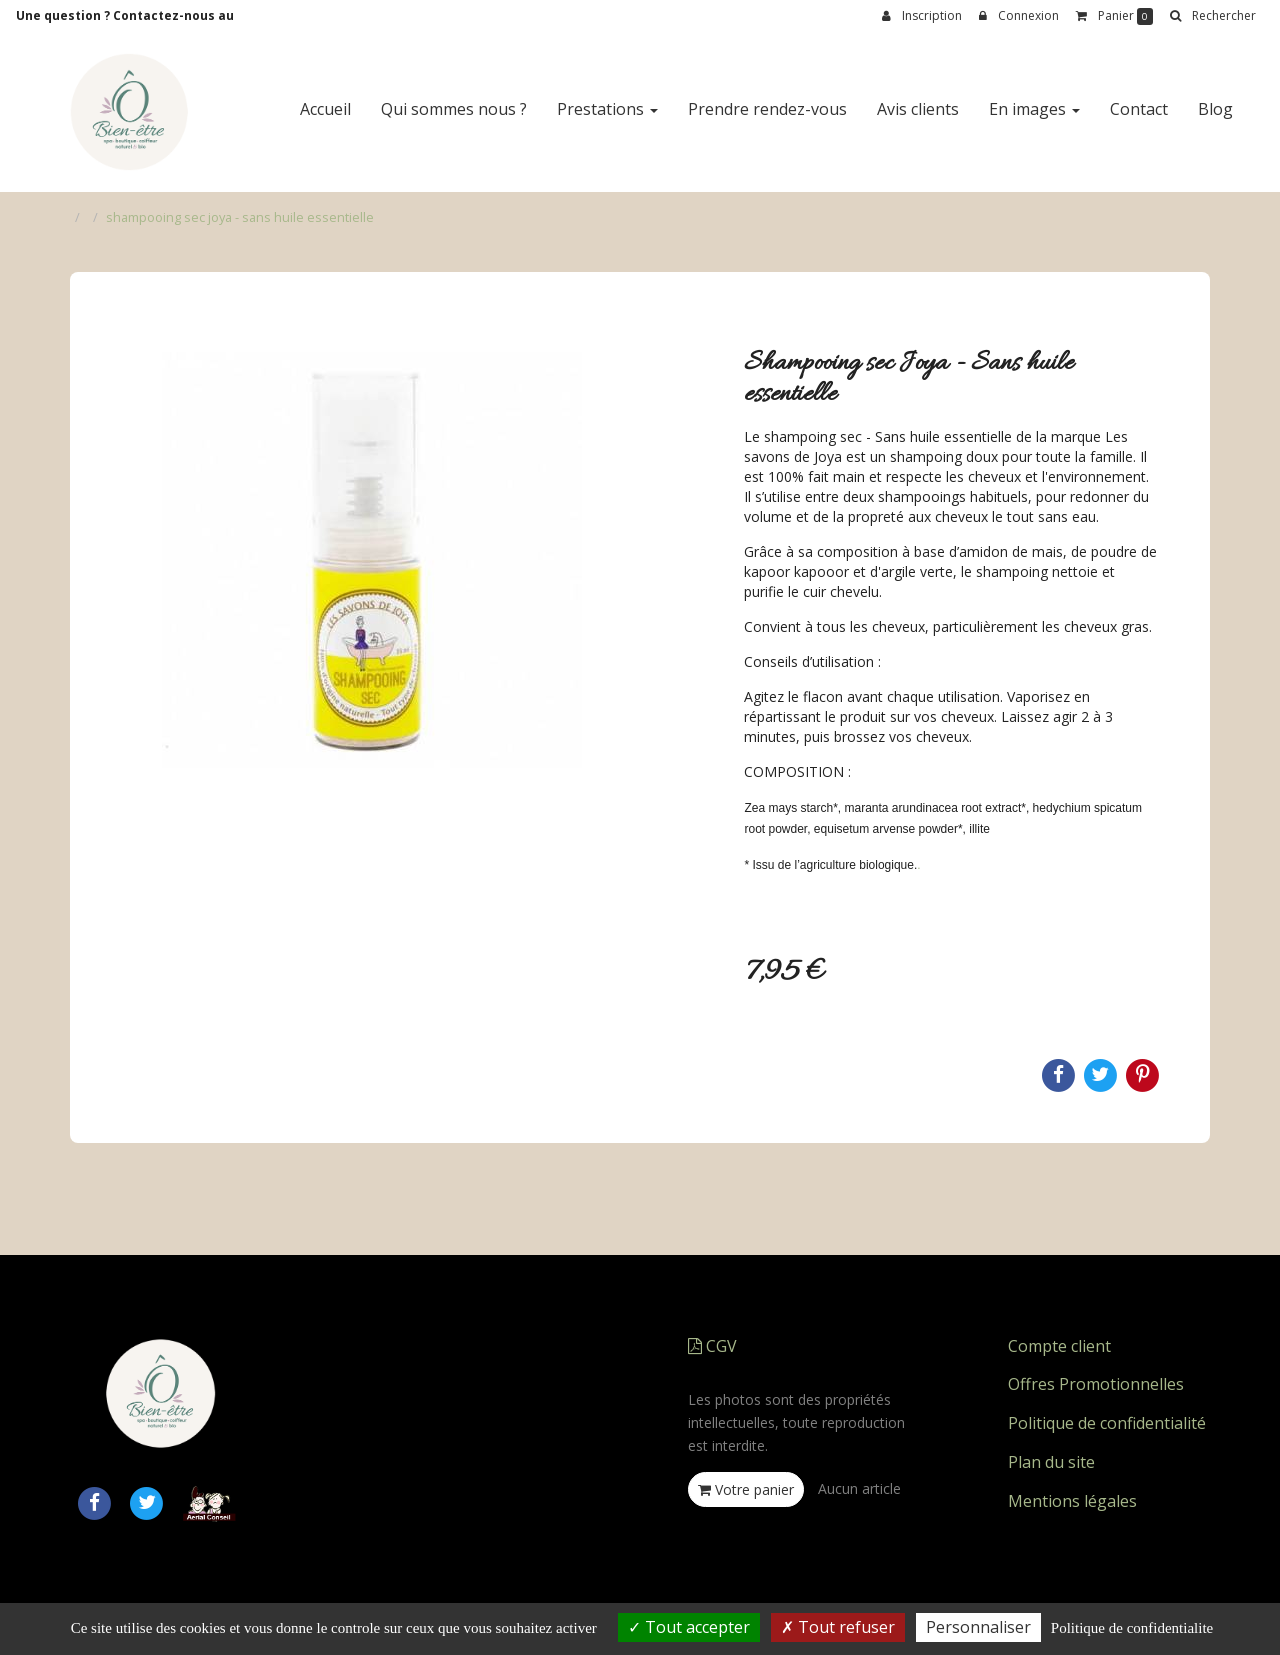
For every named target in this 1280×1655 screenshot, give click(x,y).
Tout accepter (689, 1627)
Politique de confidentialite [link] (1132, 1628)
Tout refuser (838, 1627)
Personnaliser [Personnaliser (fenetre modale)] (978, 1627)
